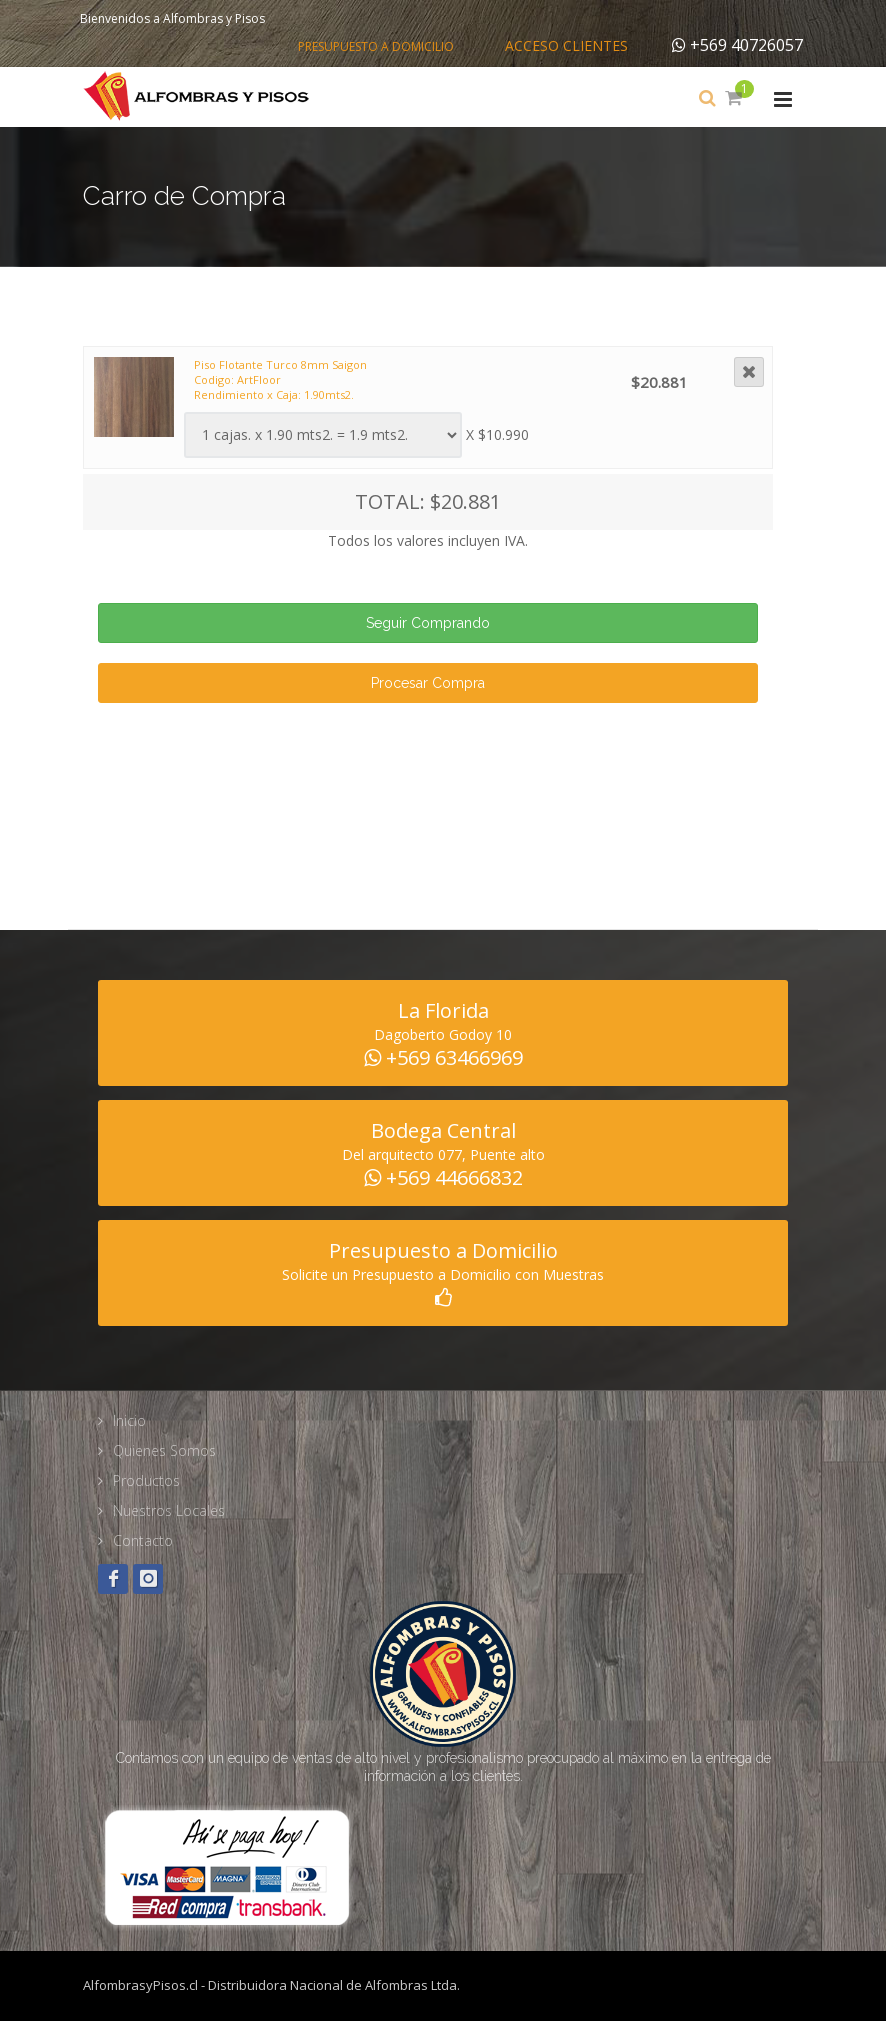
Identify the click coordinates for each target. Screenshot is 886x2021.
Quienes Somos (164, 1450)
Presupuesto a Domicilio (376, 46)
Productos (146, 1480)
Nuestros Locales (169, 1510)
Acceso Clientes (566, 45)
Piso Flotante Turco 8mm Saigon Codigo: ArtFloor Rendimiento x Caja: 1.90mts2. (280, 379)
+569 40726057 (737, 45)
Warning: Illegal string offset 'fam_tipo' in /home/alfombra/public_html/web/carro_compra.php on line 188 (323, 435)
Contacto (143, 1540)
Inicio (129, 1420)
